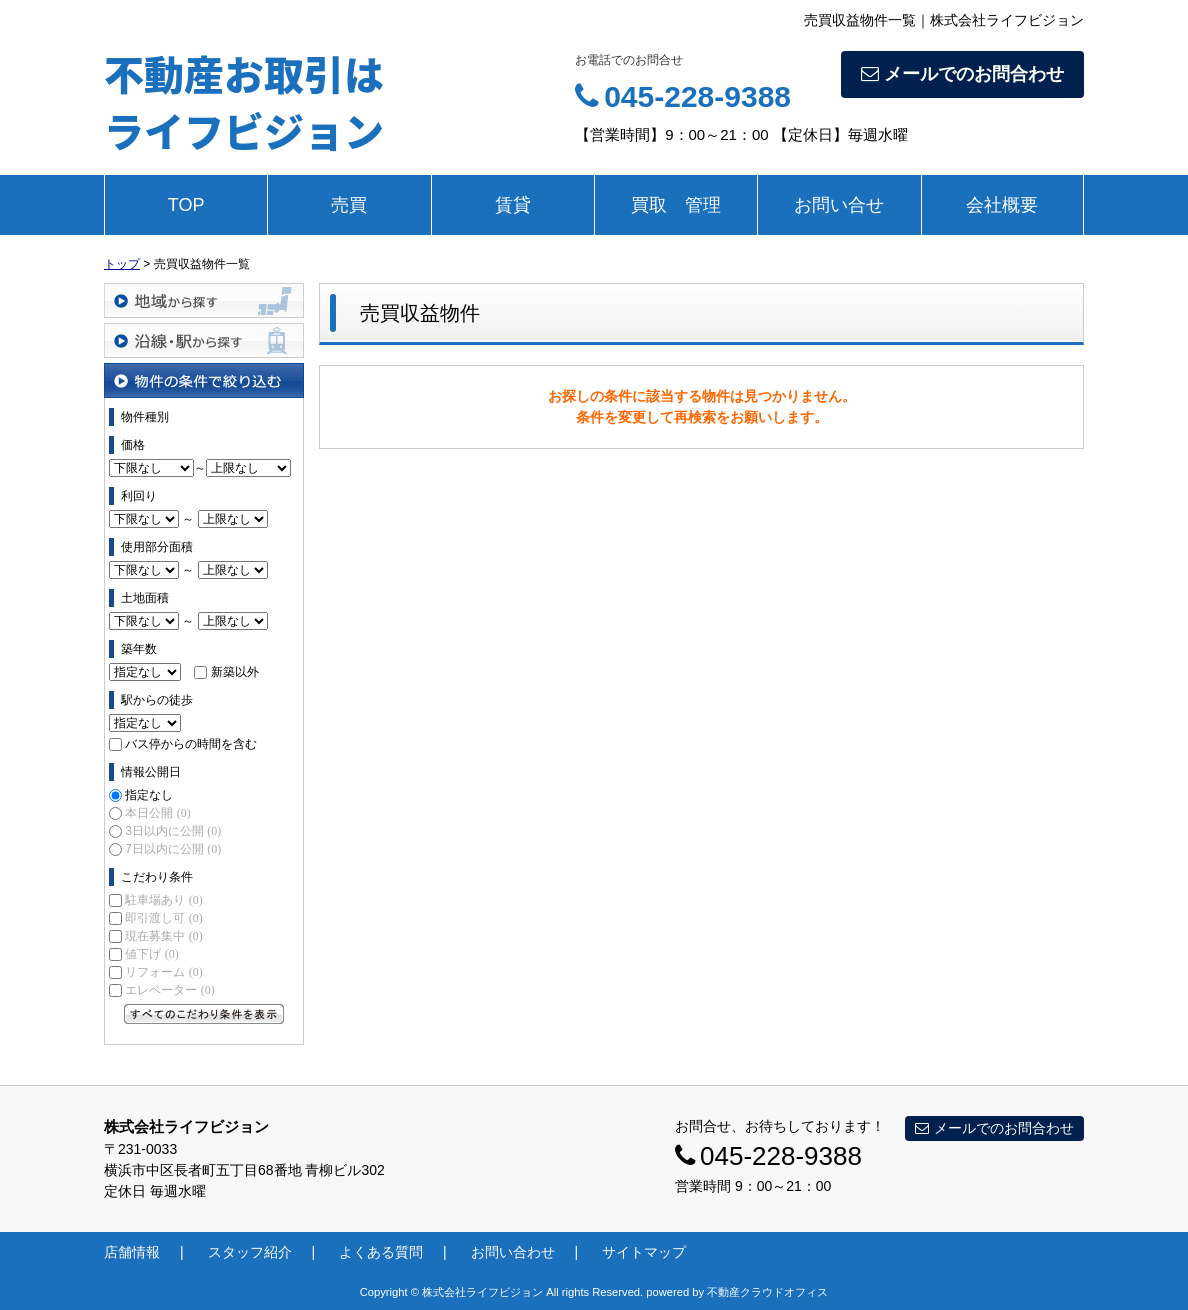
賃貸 (513, 205)
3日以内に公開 (173, 831)
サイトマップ (644, 1252)
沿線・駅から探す (204, 340)
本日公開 (157, 813)
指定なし (149, 795)
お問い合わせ (513, 1252)
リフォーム (163, 972)
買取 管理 (676, 205)
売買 (349, 205)
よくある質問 (381, 1252)
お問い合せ (839, 205)
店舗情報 (132, 1252)
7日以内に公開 (173, 849)
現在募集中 (163, 936)
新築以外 (235, 672)
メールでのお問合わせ (962, 74)
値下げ (151, 954)
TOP (186, 205)
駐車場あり (163, 900)
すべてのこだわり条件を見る (204, 1014)
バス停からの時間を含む (191, 744)
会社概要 (1002, 205)
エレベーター (169, 990)
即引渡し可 (163, 918)
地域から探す (204, 300)
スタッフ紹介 (250, 1252)
